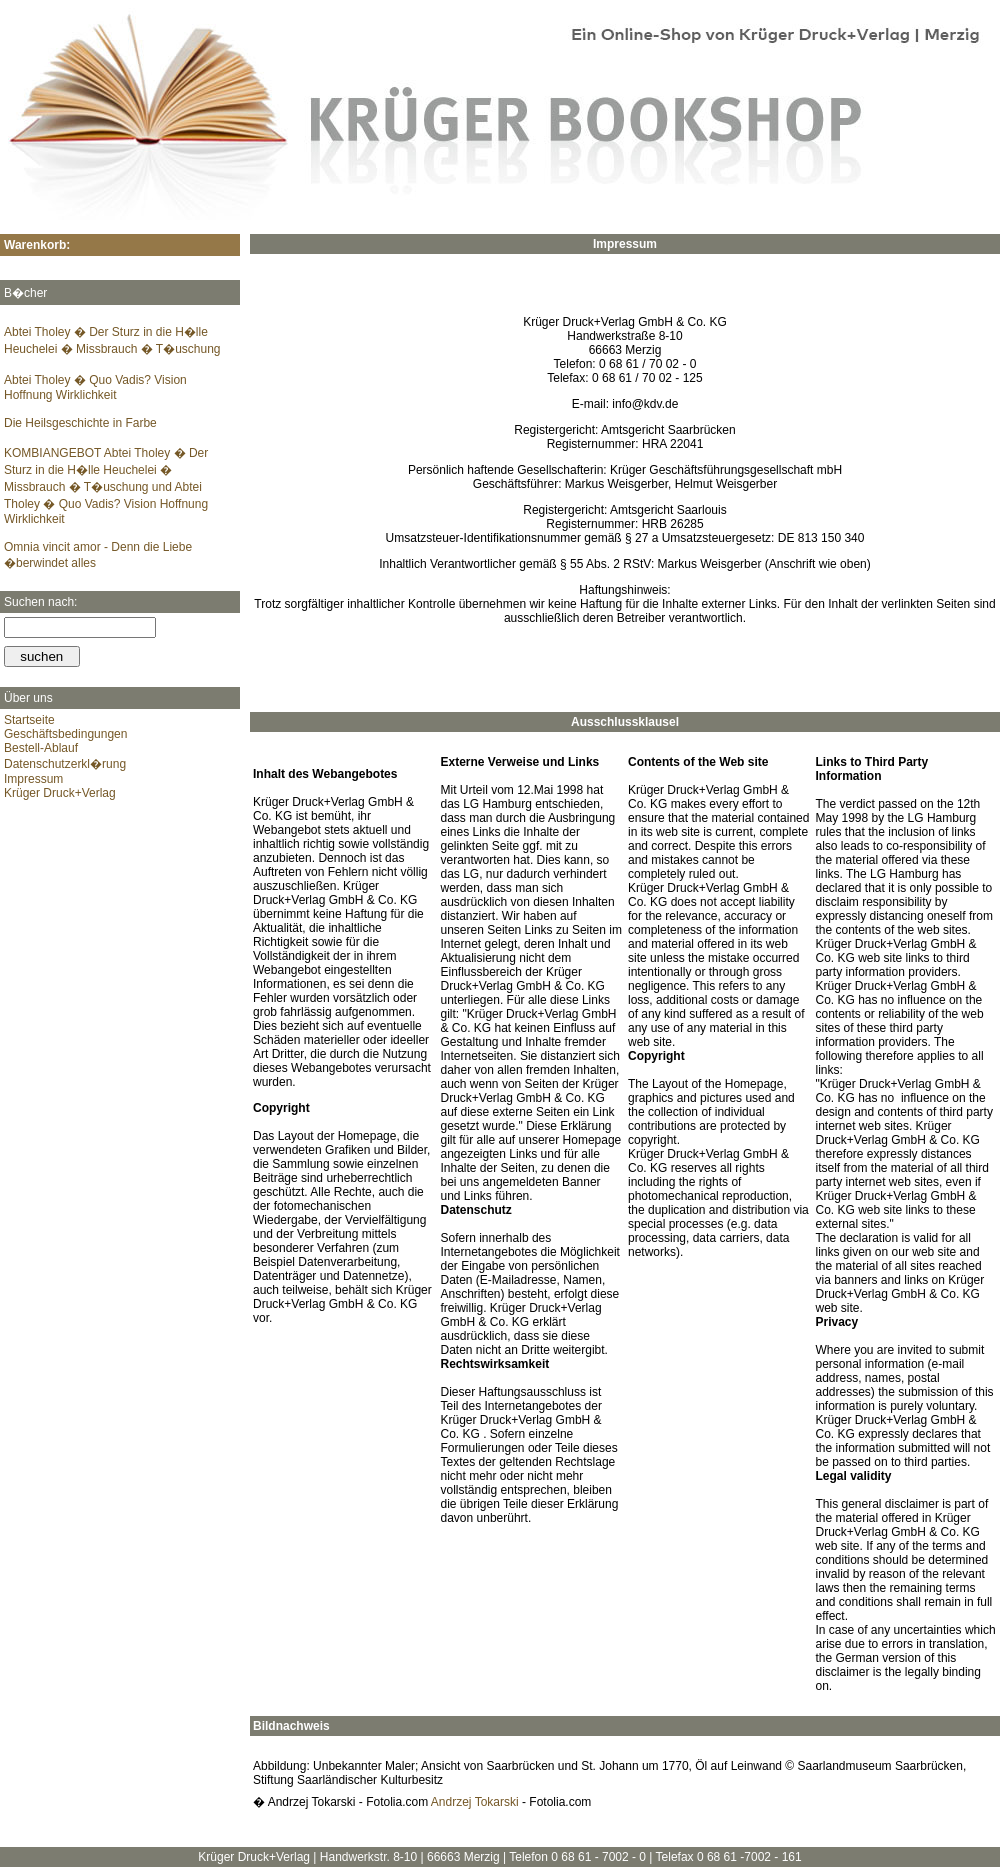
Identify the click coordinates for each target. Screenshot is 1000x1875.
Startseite (29, 720)
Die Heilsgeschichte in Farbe (80, 423)
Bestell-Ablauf (41, 748)
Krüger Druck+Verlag (60, 793)
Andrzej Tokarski (475, 1802)
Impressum (33, 779)
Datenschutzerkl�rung (65, 764)
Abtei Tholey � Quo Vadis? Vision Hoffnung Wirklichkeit (95, 387)
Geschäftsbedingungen (65, 734)
